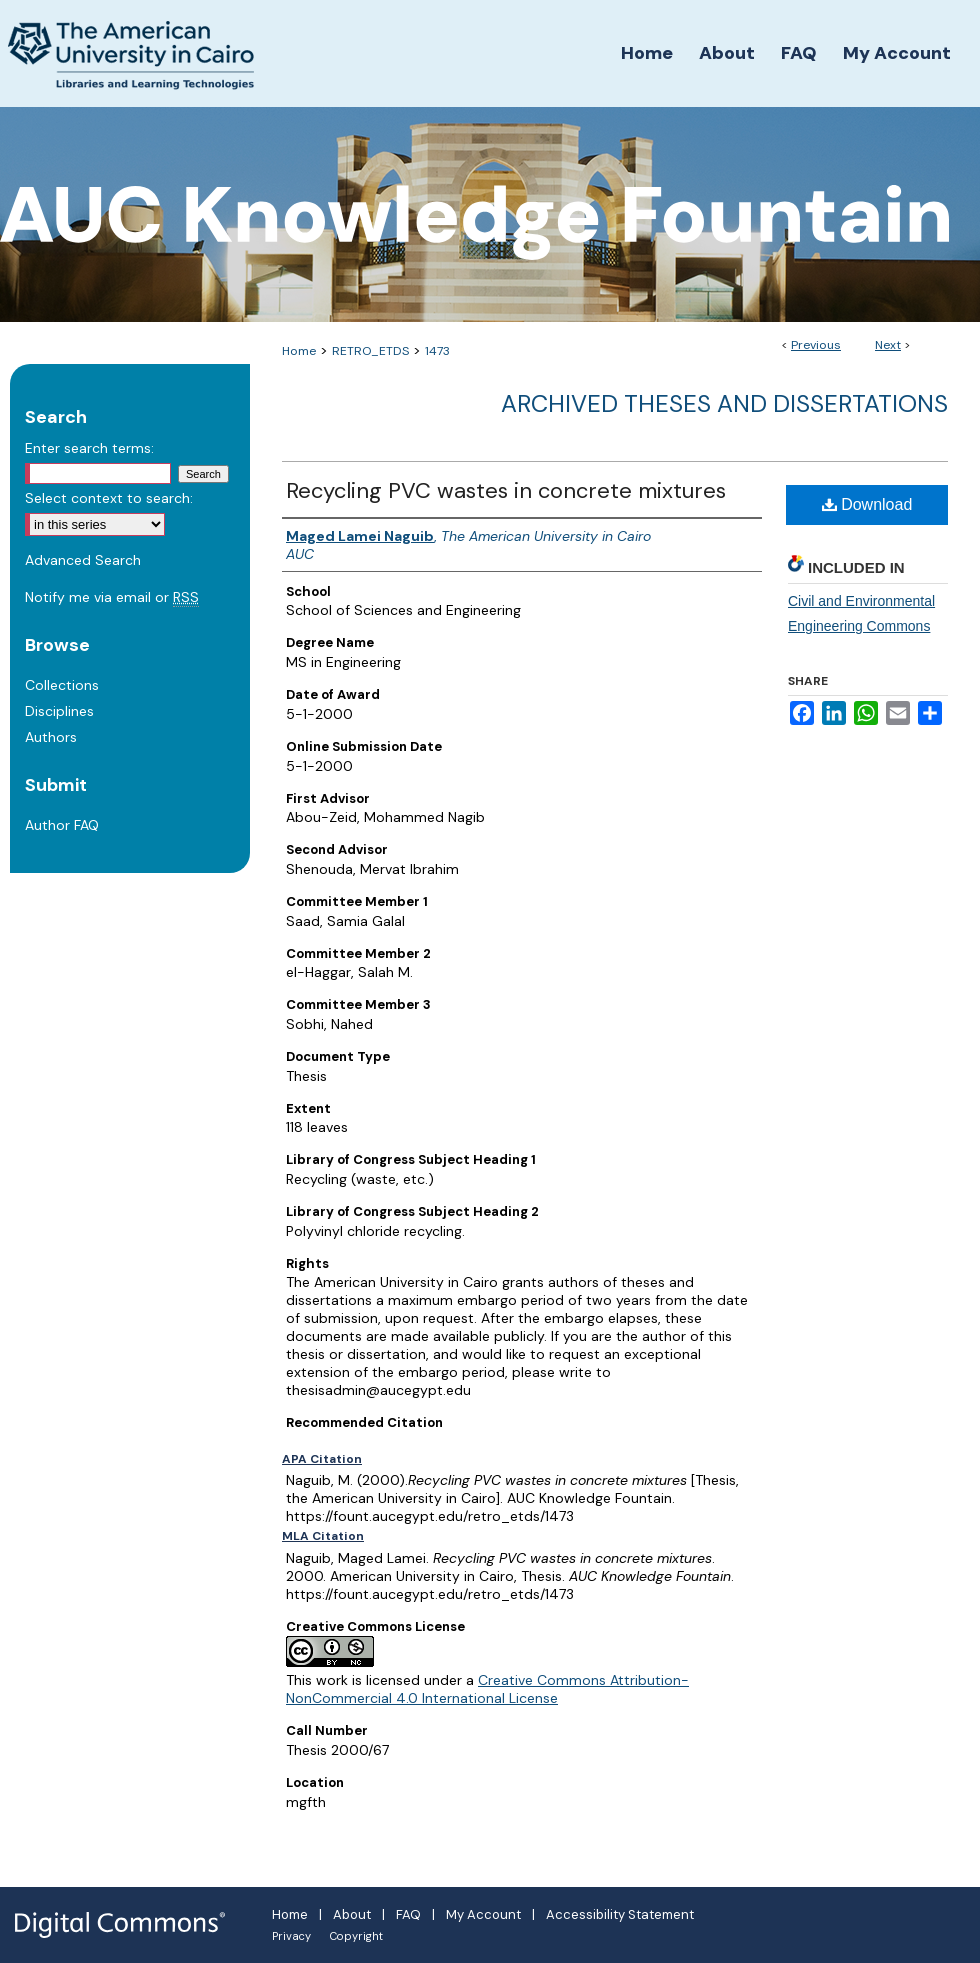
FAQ (408, 1914)
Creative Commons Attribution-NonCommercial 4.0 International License (487, 1689)
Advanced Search (83, 560)
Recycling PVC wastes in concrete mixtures (506, 490)
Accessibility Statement (620, 1914)
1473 (437, 351)
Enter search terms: (89, 448)
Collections (62, 685)
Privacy (291, 1936)
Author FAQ (62, 825)
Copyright (356, 1936)
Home (299, 351)
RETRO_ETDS (370, 351)
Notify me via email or (112, 597)
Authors (51, 737)
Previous (816, 345)
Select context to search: (109, 498)
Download (867, 504)
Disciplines (59, 711)
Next (888, 345)
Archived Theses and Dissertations (724, 403)
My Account (483, 1914)
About (352, 1914)
